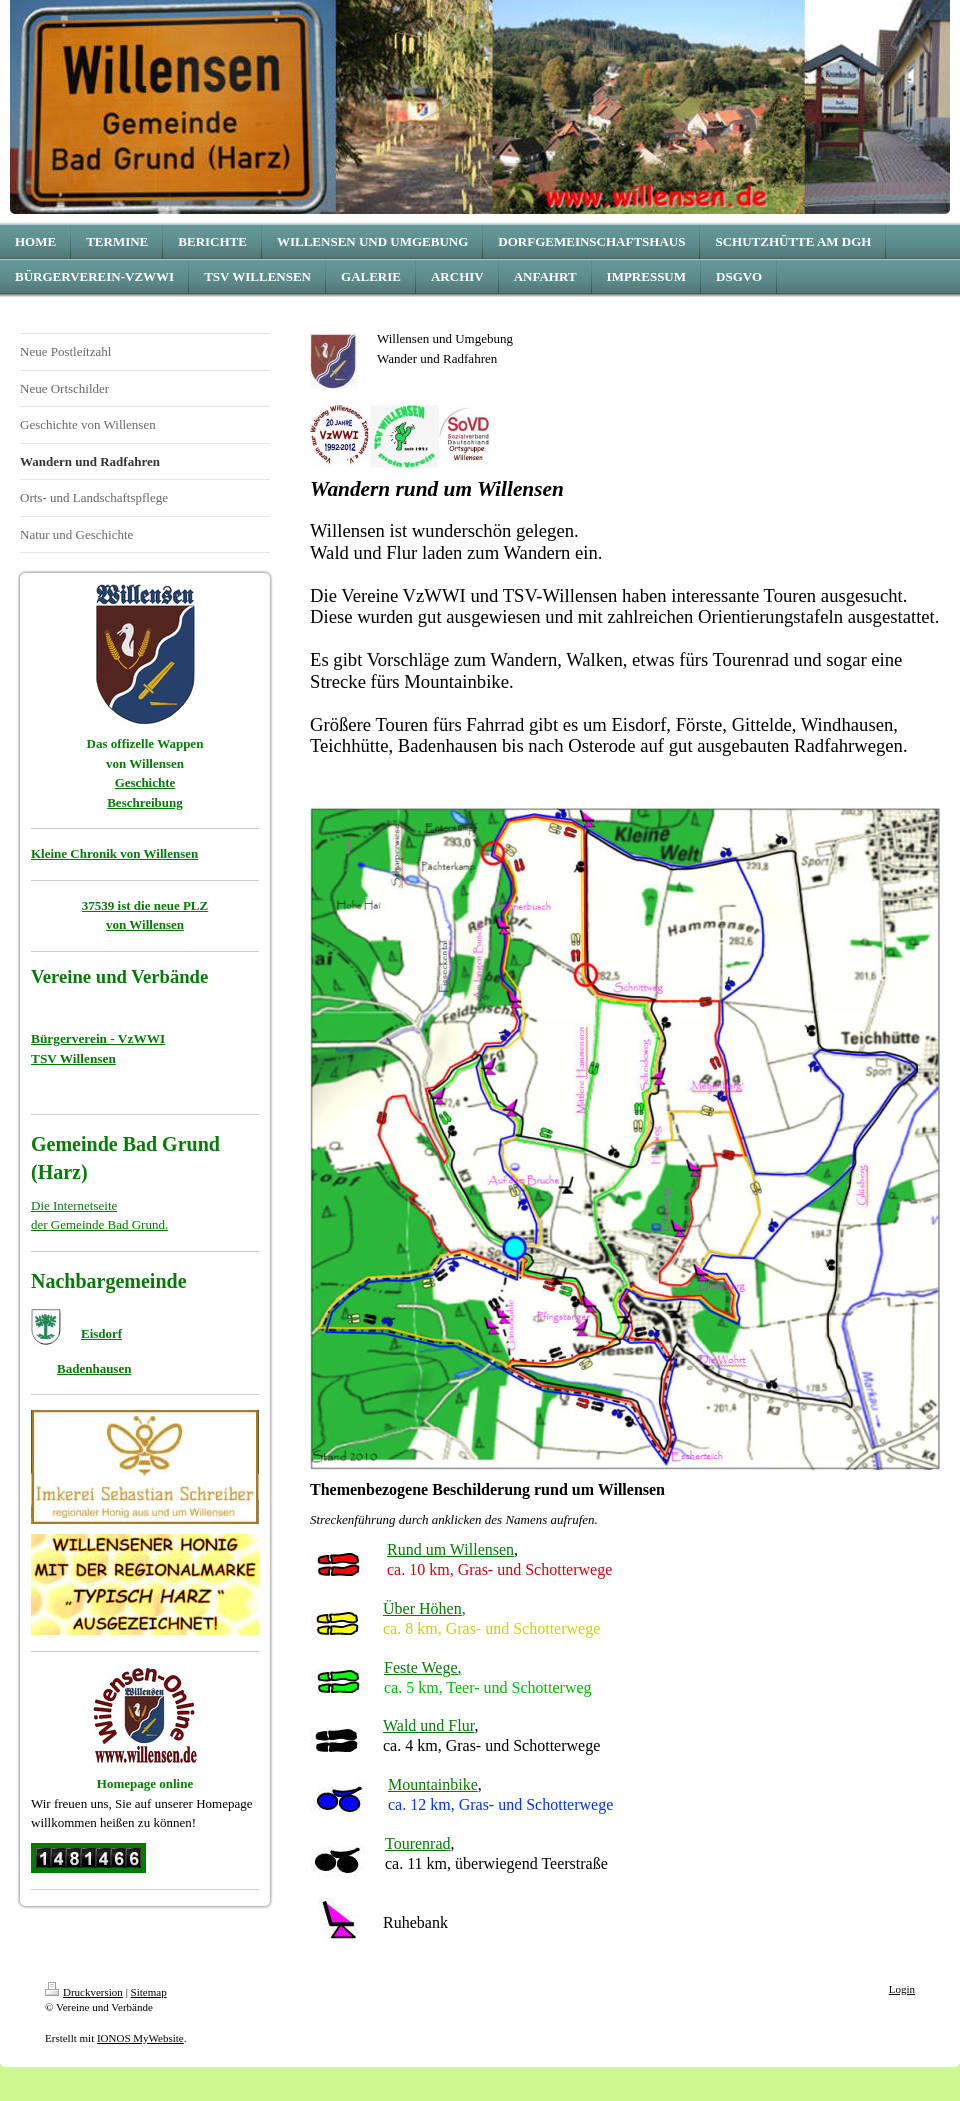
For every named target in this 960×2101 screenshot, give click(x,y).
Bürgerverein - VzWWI (98, 1038)
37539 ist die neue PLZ (145, 905)
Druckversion (84, 1992)
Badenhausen (94, 1368)
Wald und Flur (428, 1725)
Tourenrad (418, 1843)
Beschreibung (145, 802)
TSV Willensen (73, 1058)
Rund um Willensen (450, 1549)
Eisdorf (101, 1333)
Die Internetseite (74, 1205)
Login (902, 1989)
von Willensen (145, 924)
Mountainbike (433, 1784)
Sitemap (149, 1992)
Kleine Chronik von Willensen (114, 853)
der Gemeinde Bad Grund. (99, 1224)
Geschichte (145, 782)
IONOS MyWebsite (140, 2038)
